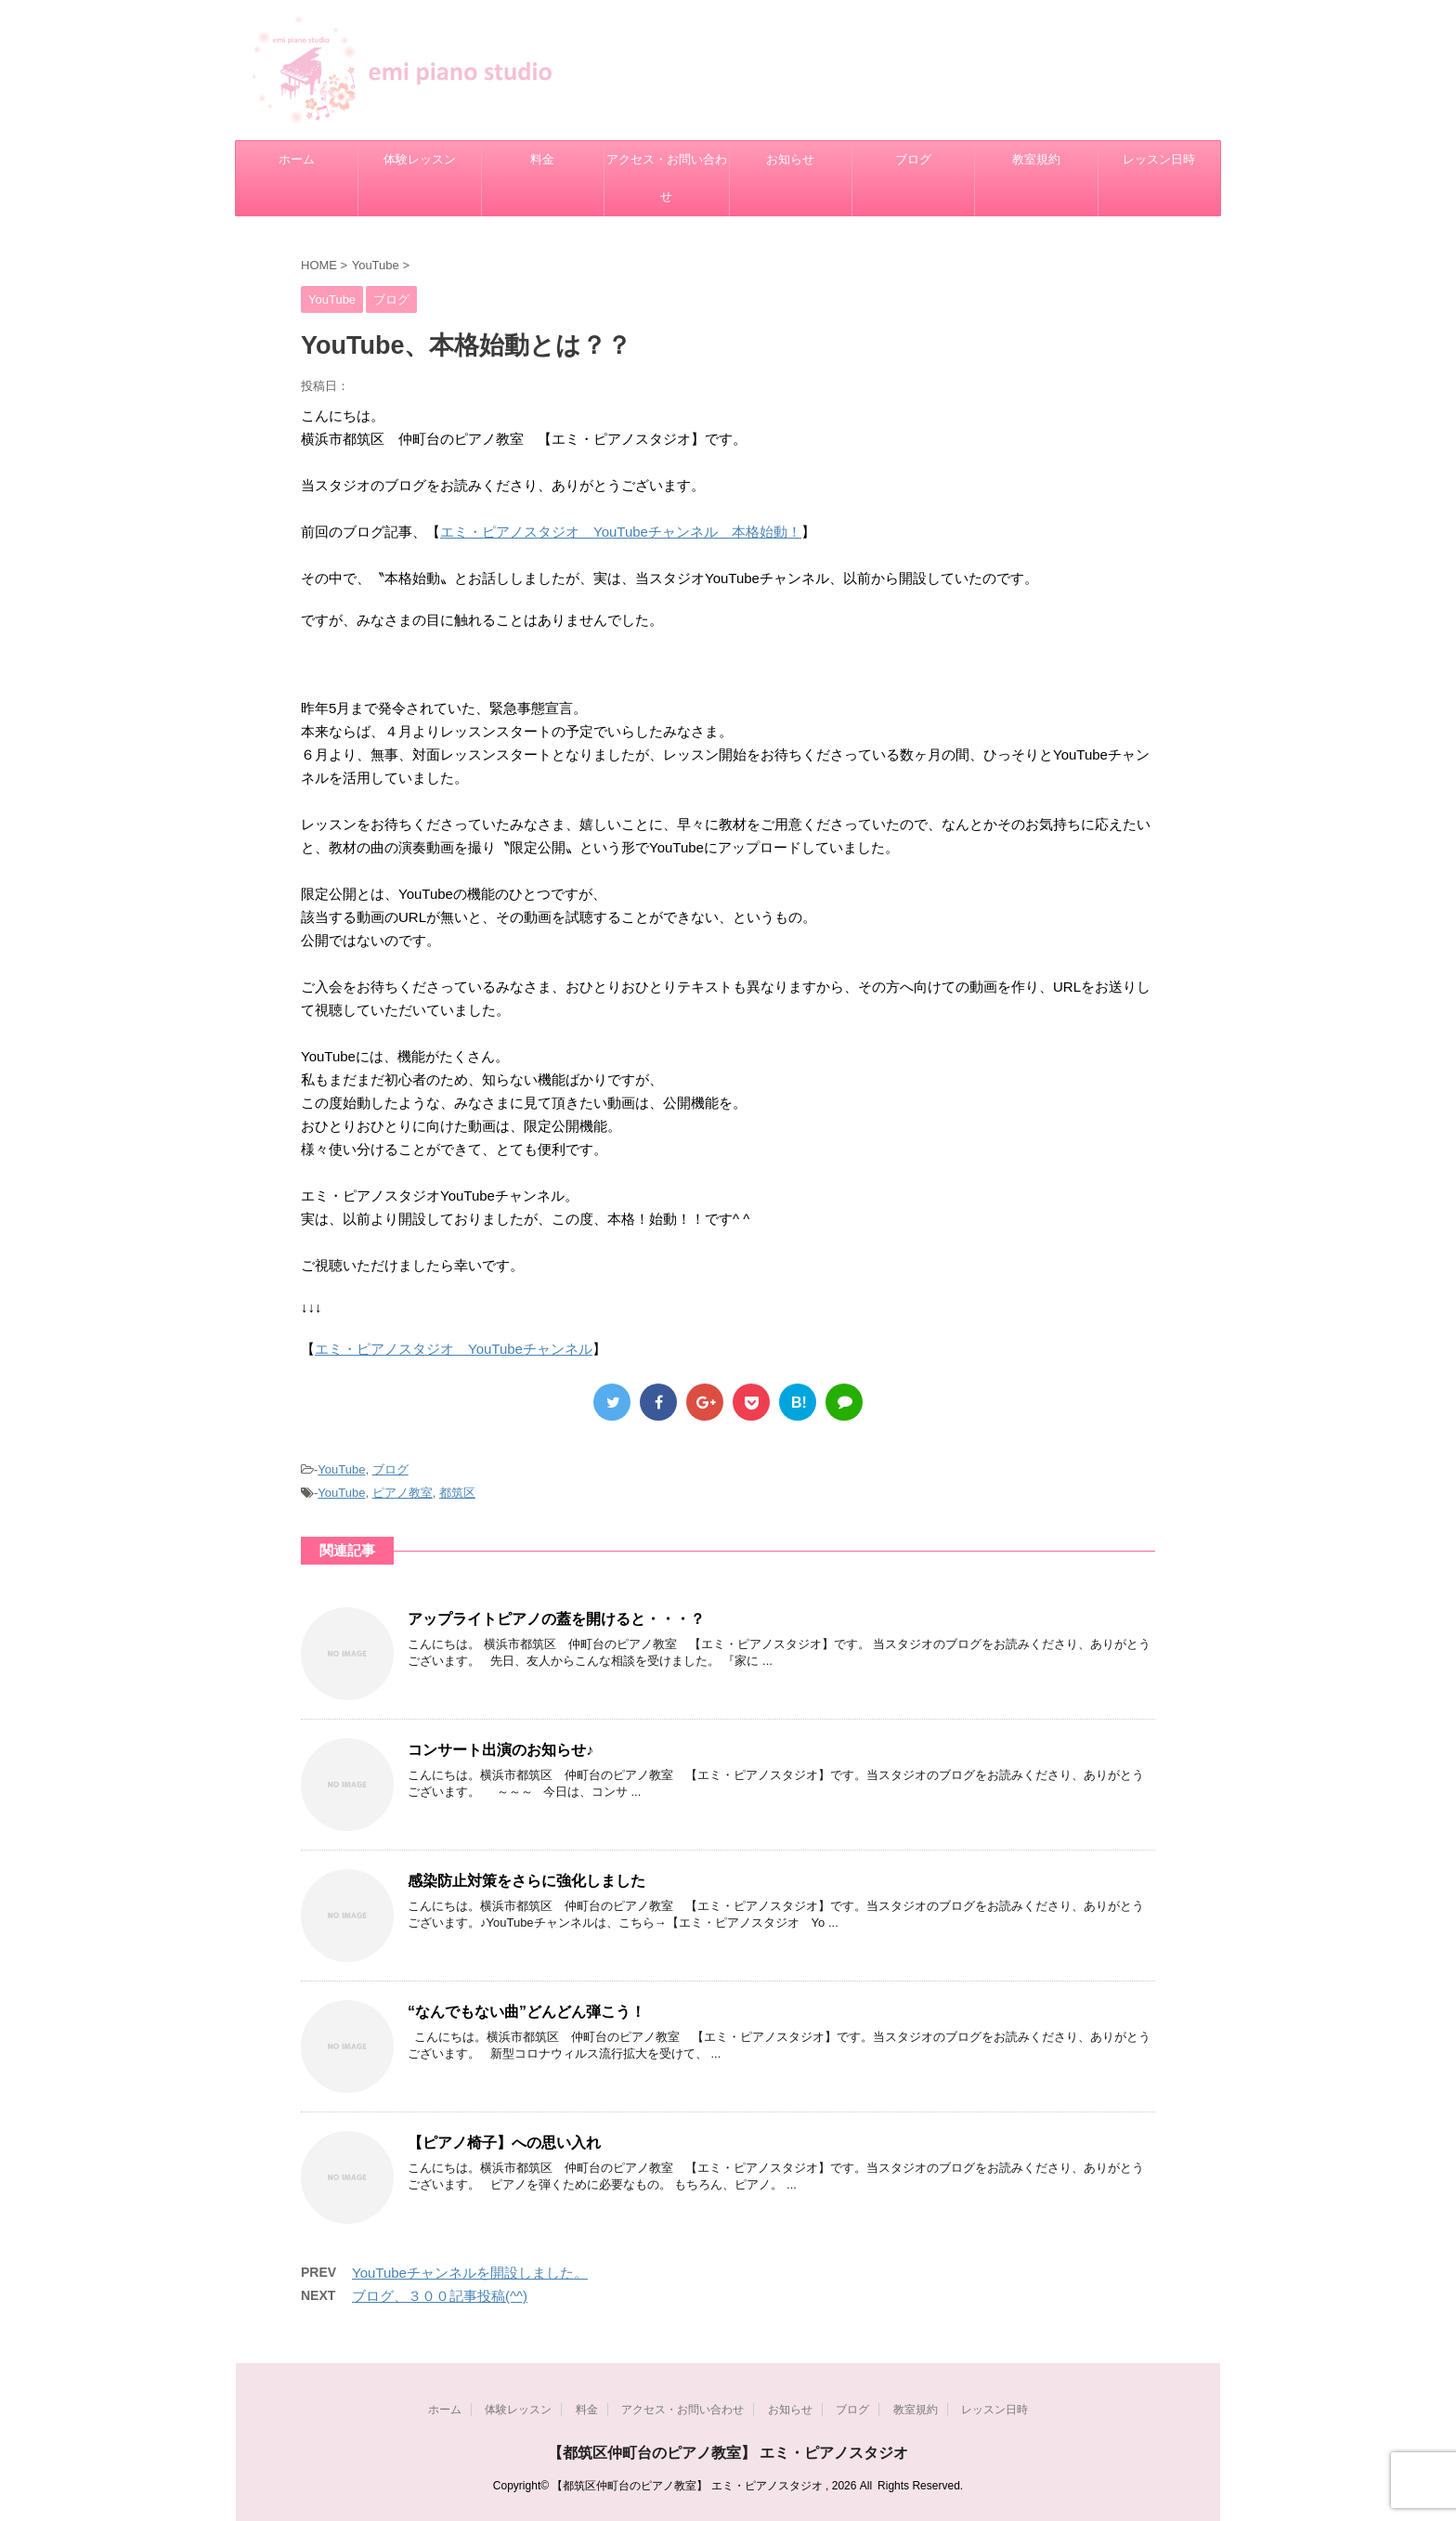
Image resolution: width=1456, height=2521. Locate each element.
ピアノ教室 (402, 1493)
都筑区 (457, 1493)
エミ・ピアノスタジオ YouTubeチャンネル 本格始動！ (620, 531)
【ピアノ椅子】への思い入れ (504, 2143)
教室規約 (1036, 159)
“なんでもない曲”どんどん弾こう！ (526, 2012)
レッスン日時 (1159, 159)
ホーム (297, 159)
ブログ (913, 159)
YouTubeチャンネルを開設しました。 (470, 2273)
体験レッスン (420, 159)
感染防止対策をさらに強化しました (526, 1881)
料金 (542, 159)
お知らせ (790, 159)
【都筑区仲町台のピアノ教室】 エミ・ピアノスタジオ (728, 2453)
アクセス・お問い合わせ (666, 177)
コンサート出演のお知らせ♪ (500, 1750)
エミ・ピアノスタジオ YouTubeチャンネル (453, 1349)
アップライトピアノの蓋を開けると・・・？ (556, 1619)
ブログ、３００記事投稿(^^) (439, 2296)
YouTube (341, 1469)
